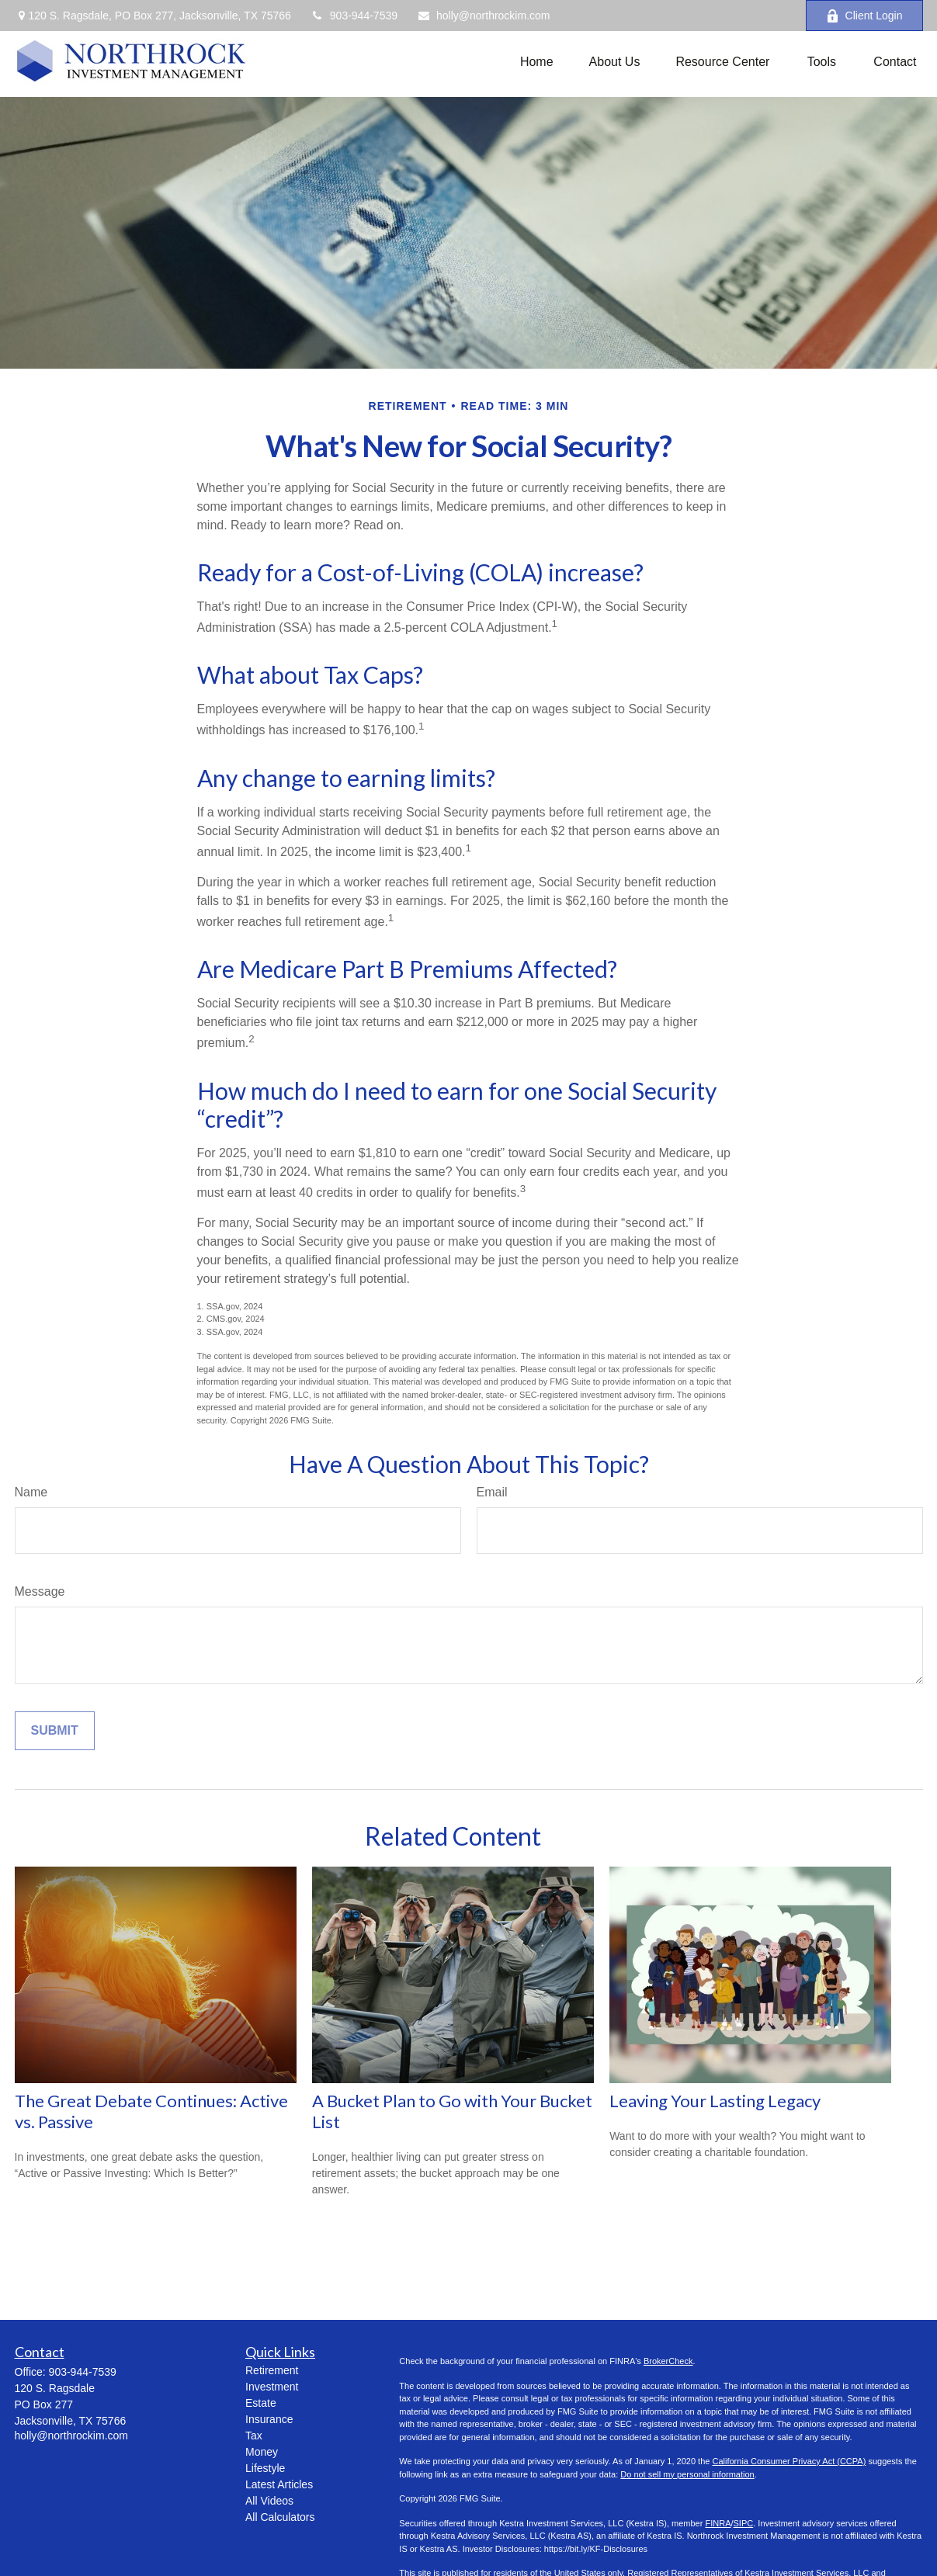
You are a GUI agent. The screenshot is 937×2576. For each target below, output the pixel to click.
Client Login (864, 16)
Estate (260, 2403)
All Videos (269, 2501)
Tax (253, 2435)
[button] (537, 62)
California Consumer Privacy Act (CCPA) (789, 2461)
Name (31, 1492)
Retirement (271, 2370)
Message (40, 1591)
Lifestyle (265, 2468)
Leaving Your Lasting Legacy (715, 2100)
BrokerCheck (668, 2361)
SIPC (744, 2523)
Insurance (269, 2419)
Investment (271, 2386)
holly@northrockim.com (483, 15)
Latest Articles (279, 2484)
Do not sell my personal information (687, 2474)
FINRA (718, 2523)
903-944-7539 (354, 15)
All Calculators (279, 2517)
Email (492, 1492)
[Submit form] (55, 1730)
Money (261, 2452)
